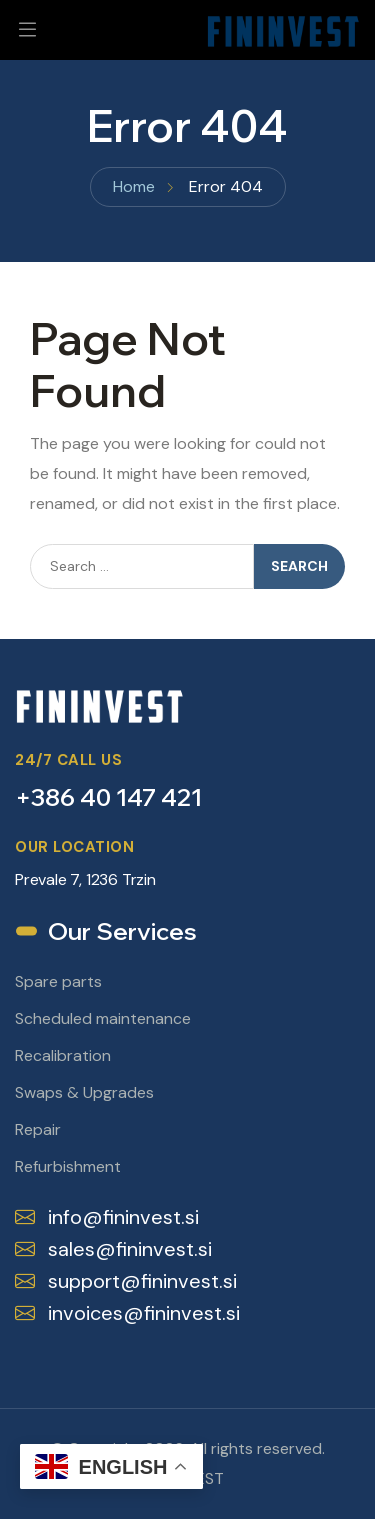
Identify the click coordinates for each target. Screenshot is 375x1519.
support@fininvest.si (126, 1281)
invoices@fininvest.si (127, 1313)
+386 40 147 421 (108, 797)
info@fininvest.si (107, 1217)
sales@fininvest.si (113, 1249)
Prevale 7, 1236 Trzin (85, 879)
